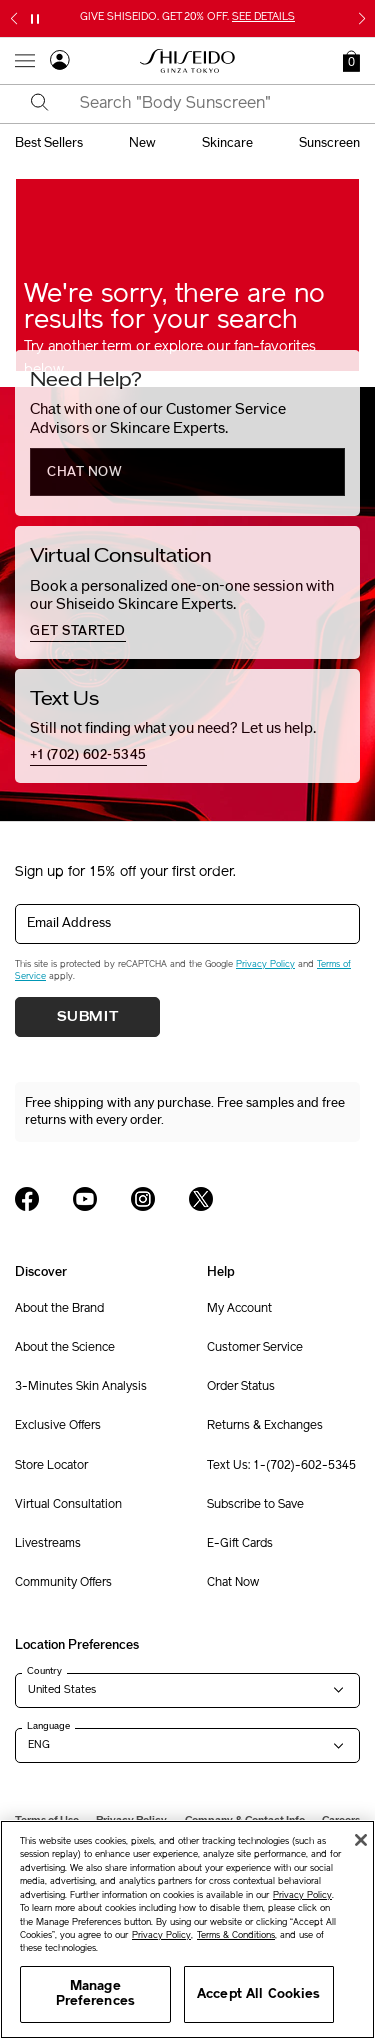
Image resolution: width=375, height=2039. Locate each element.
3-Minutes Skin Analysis (81, 1387)
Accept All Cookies (258, 1994)
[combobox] (205, 104)
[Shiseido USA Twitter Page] (201, 1199)
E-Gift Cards (240, 1544)
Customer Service (255, 1348)
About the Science (65, 1348)
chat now (84, 472)
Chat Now (233, 1583)
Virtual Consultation (68, 1505)
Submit (88, 1017)
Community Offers (63, 1583)
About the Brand (59, 1309)
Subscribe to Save (255, 1505)
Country (44, 1671)
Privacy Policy (265, 964)
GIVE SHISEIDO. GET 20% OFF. (187, 17)
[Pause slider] (35, 19)
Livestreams (48, 1544)
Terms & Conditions (236, 1935)
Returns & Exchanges (265, 1426)
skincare (227, 143)
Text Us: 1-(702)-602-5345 (281, 1466)
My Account (239, 1309)
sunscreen (329, 143)
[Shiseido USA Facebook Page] (27, 1199)
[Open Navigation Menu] (25, 61)
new (142, 143)
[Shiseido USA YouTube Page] (85, 1199)
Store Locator (51, 1466)
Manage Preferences (95, 1994)
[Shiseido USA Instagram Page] (143, 1199)
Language (48, 1726)
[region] (187, 1929)
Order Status (241, 1387)
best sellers (49, 143)
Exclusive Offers (58, 1426)
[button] (351, 61)
